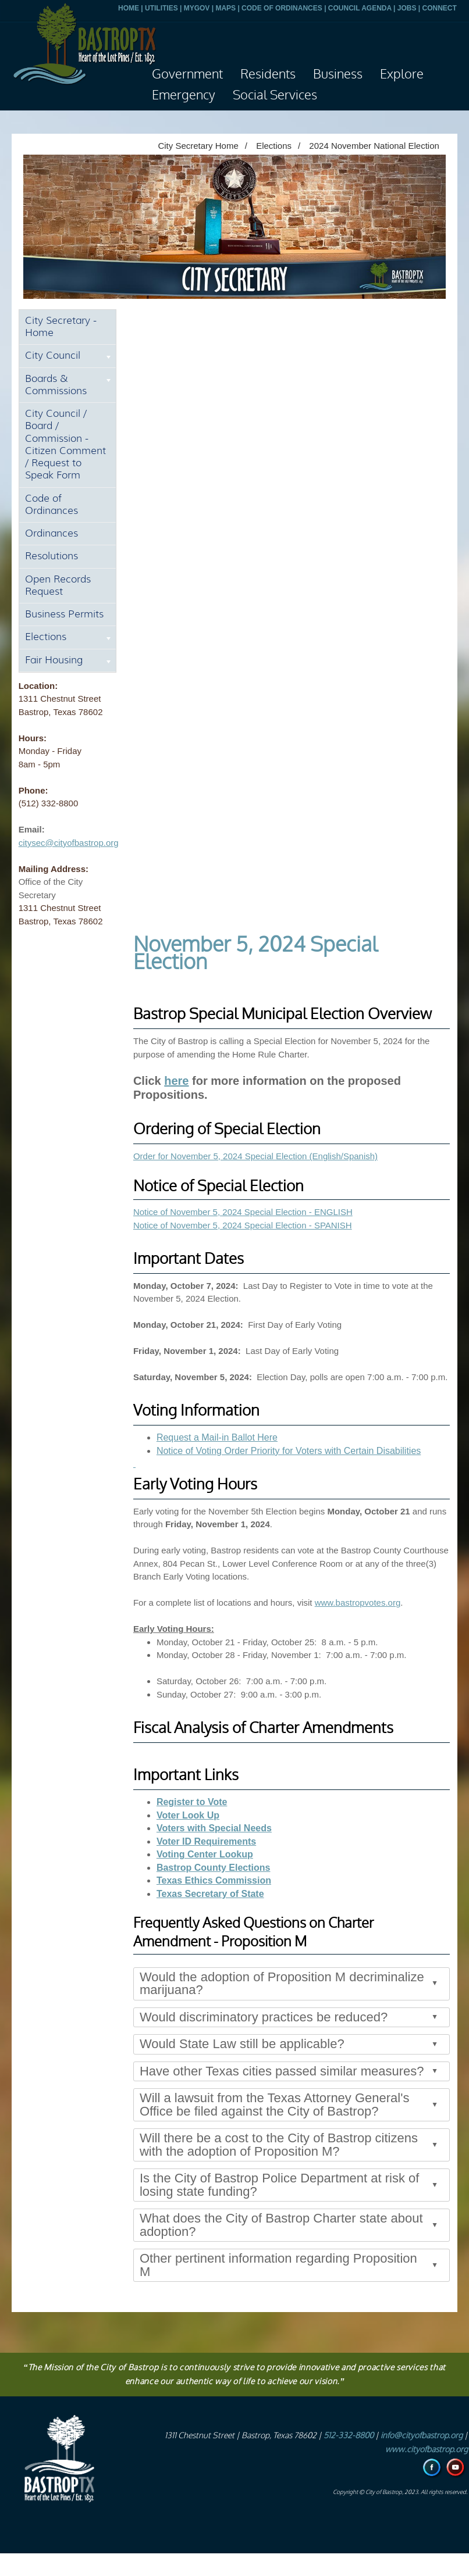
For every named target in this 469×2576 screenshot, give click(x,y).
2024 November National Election (374, 146)
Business (338, 74)
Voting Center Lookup (205, 1854)
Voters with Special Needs (214, 1828)
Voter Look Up (188, 1815)
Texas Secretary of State (210, 1894)
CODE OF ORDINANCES (281, 8)
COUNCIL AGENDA (360, 8)
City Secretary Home (198, 146)
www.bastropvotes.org (358, 1602)
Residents (268, 74)
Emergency (183, 95)
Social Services (275, 95)
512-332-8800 (349, 2435)
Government (187, 74)
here (176, 1080)
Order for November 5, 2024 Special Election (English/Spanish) (255, 1156)
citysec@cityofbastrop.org (69, 843)
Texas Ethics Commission (214, 1880)
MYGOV (197, 8)
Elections (274, 146)
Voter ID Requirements (206, 1841)
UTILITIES (161, 8)
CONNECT (439, 8)
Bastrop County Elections (214, 1868)
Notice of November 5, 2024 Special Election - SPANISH (242, 1225)
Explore (402, 74)
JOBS (407, 8)
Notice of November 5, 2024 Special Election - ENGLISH (243, 1212)
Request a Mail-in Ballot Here (217, 1437)
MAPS (225, 8)
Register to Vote (192, 1802)
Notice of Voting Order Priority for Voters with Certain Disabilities (289, 1451)
